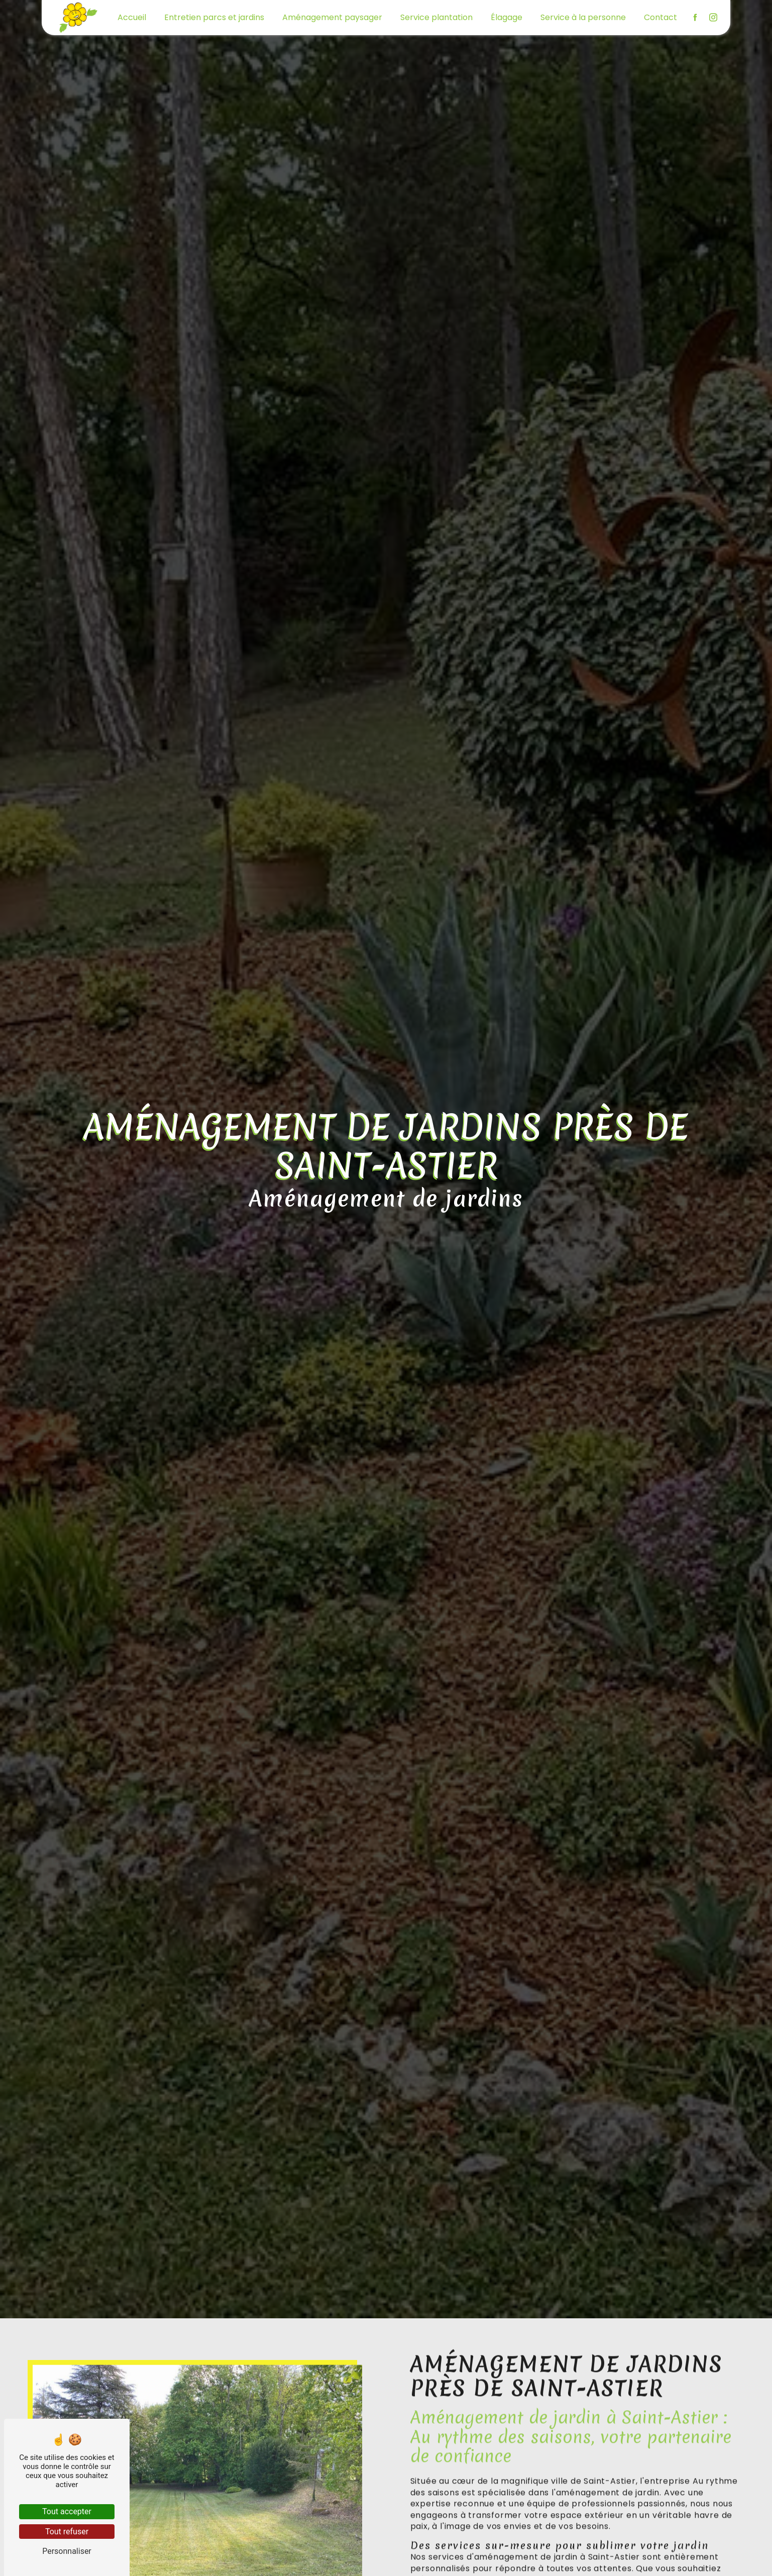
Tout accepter (66, 2511)
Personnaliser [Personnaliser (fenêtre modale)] (66, 2551)
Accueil (132, 17)
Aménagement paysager (332, 17)
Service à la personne (583, 17)
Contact (660, 17)
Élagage (506, 17)
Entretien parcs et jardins (214, 17)
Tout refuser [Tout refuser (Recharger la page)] (66, 2531)
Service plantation (436, 17)
